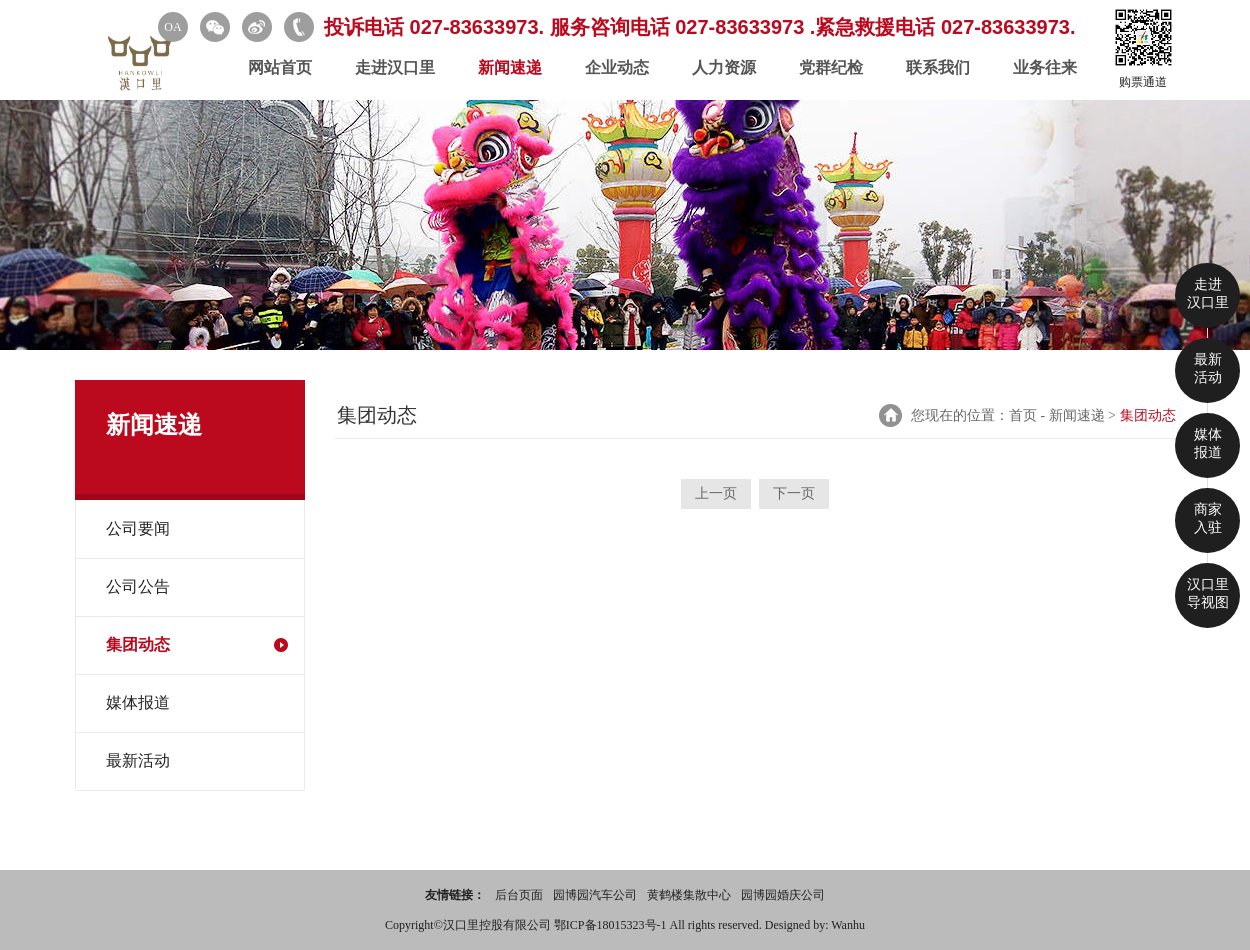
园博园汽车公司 (595, 895)
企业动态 (617, 67)
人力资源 (724, 67)
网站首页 (280, 67)
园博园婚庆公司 (783, 895)
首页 (1023, 415)
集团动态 (138, 644)
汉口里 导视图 (1208, 593)
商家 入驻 (1208, 518)
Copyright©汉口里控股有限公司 (469, 925)
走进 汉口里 (1208, 293)
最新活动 (138, 760)
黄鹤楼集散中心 (689, 895)
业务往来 (1045, 67)
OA (172, 27)
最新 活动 (1208, 368)
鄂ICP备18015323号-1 (612, 925)
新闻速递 (510, 67)
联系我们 (938, 67)
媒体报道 (138, 702)
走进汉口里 (395, 67)
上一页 (716, 493)
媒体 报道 (1208, 443)
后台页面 (519, 895)
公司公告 (138, 586)
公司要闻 (138, 528)
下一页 (794, 493)
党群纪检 (831, 67)
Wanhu (848, 925)
